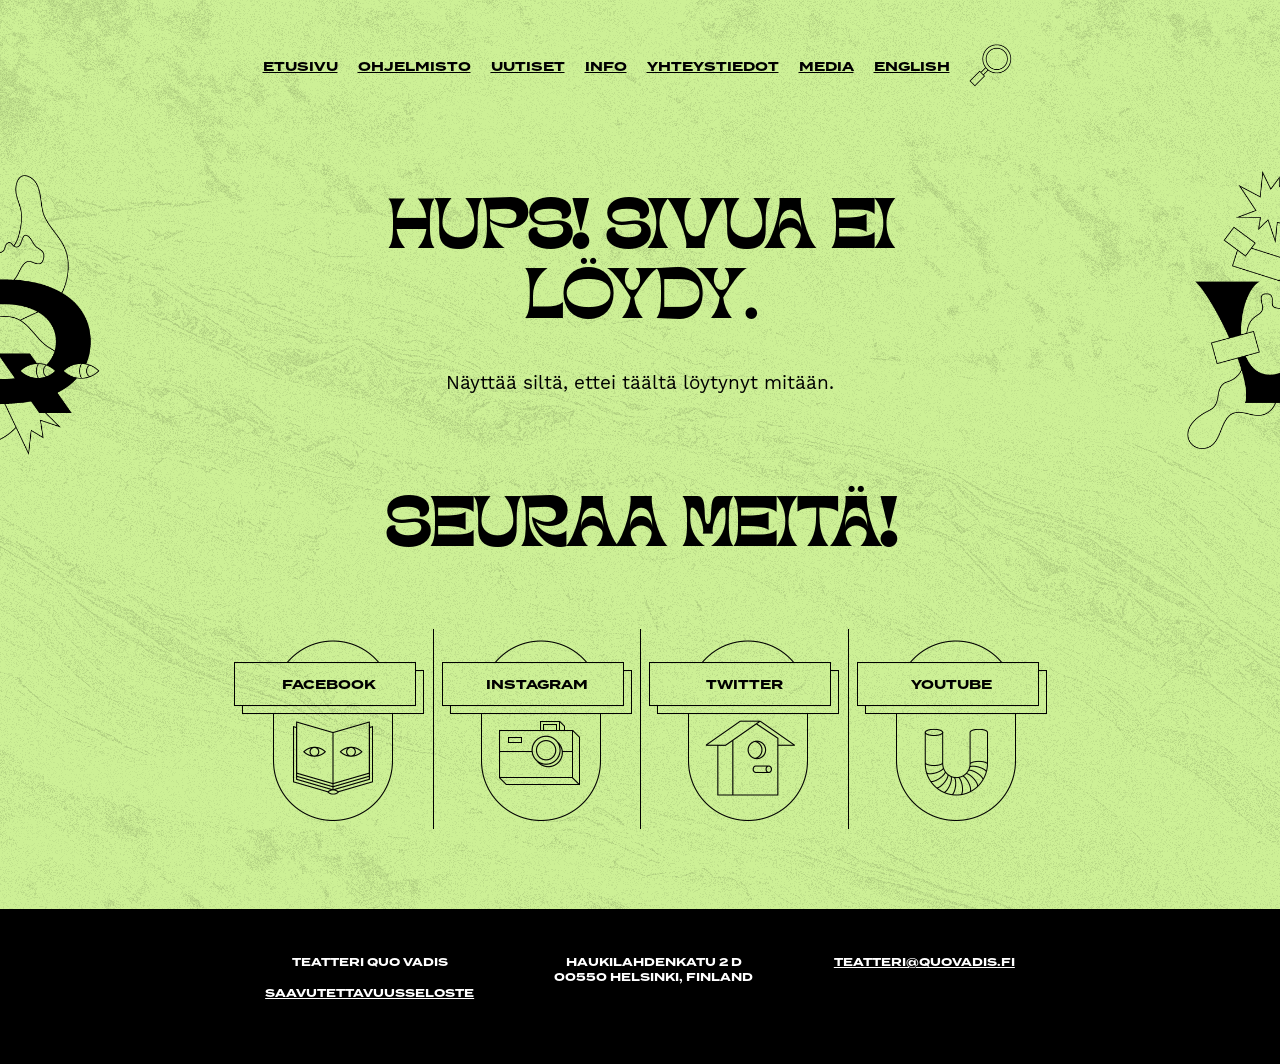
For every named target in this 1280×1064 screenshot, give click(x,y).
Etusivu (300, 66)
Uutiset (528, 66)
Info (606, 66)
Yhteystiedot (713, 66)
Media (826, 66)
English (912, 66)
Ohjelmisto (414, 66)
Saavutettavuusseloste (369, 993)
